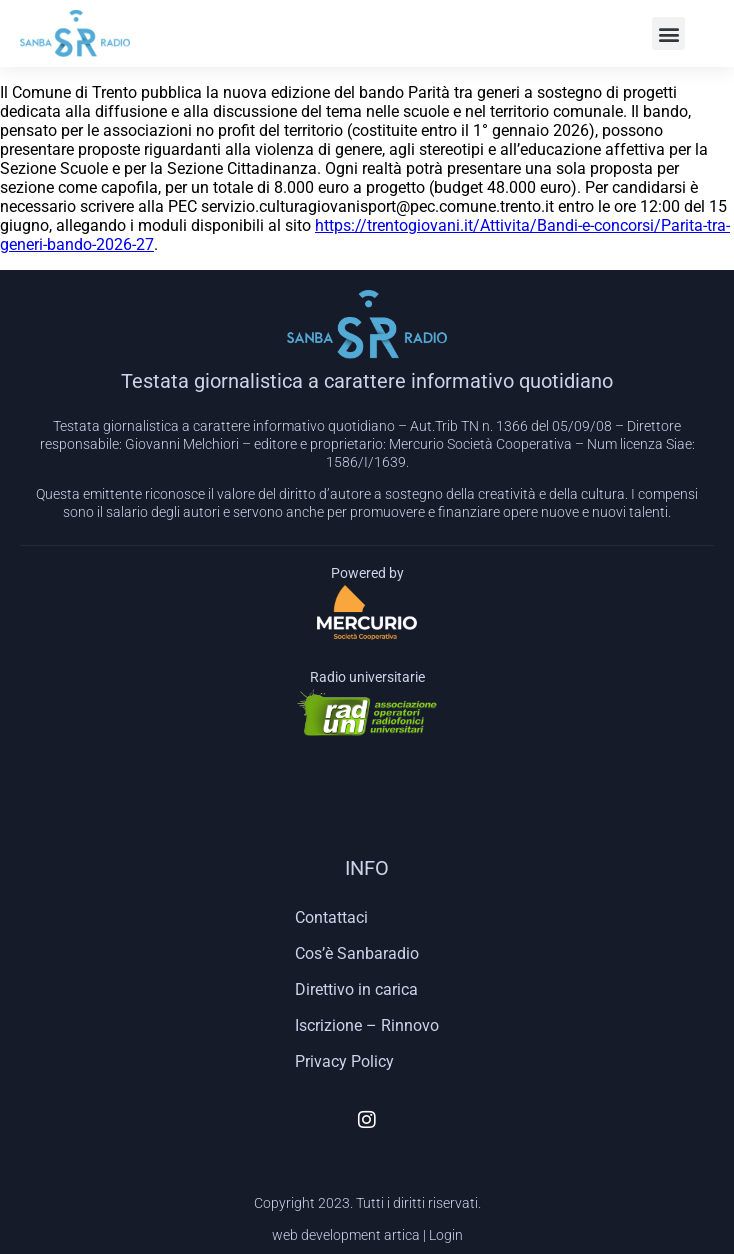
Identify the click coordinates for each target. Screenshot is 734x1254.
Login (446, 1235)
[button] (668, 33)
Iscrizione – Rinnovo (367, 1025)
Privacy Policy (344, 1061)
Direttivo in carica (356, 989)
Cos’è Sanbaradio (357, 953)
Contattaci (331, 917)
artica (402, 1235)
